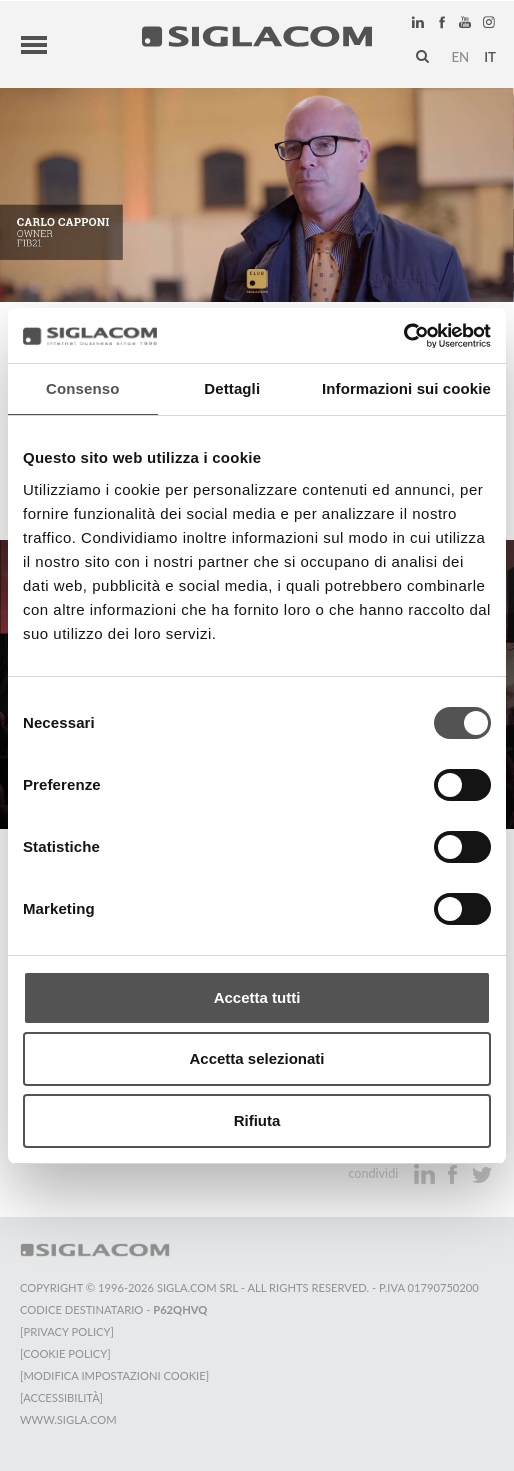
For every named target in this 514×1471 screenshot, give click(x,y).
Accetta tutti (257, 997)
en (460, 57)
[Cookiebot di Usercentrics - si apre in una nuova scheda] (403, 336)
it (490, 57)
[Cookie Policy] (65, 1353)
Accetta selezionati (256, 1058)
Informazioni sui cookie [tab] (406, 388)
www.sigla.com (68, 1419)
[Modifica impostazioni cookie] (114, 1375)
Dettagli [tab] (232, 388)
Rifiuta (257, 1120)
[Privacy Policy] (67, 1331)
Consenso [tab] (82, 388)
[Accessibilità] (61, 1397)
